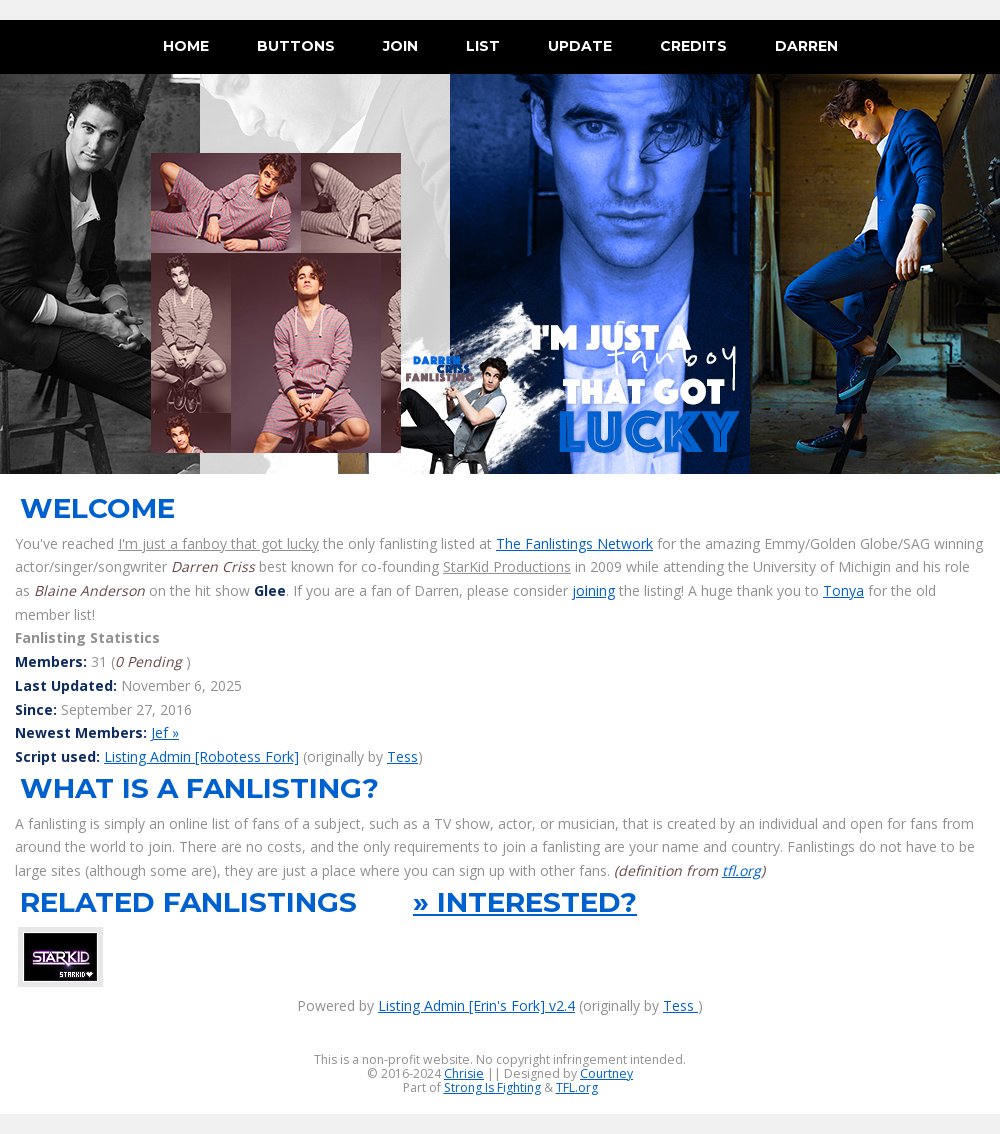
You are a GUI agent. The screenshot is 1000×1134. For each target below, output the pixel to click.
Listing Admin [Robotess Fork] (201, 756)
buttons (296, 46)
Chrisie (464, 1073)
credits (693, 46)
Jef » (165, 732)
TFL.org (577, 1087)
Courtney (606, 1073)
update (580, 46)
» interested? (525, 902)
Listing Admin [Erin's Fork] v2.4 (476, 1005)
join (400, 46)
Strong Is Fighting (492, 1087)
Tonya (843, 590)
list (483, 46)
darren (806, 46)
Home (186, 46)
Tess (402, 756)
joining (593, 590)
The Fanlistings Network (574, 543)
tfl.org (741, 870)
